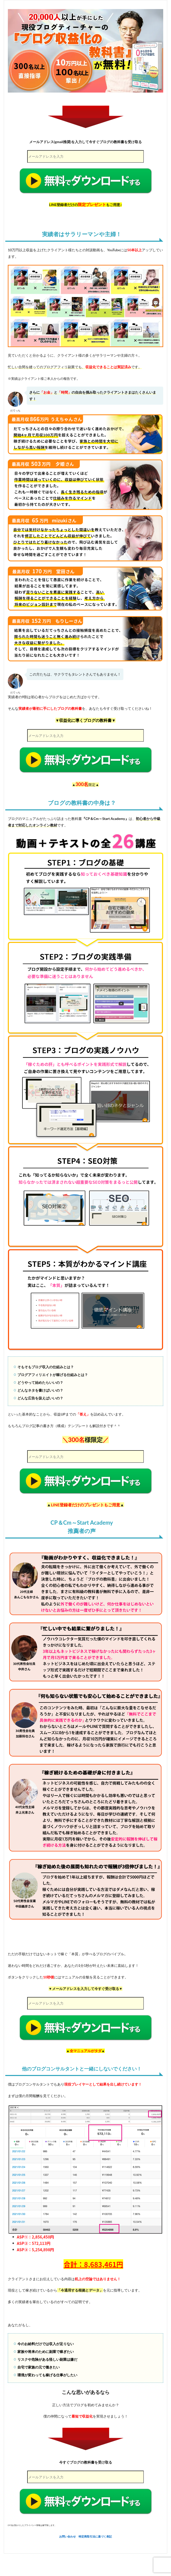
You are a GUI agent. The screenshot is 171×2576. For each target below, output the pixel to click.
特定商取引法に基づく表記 (95, 2536)
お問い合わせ (69, 2536)
